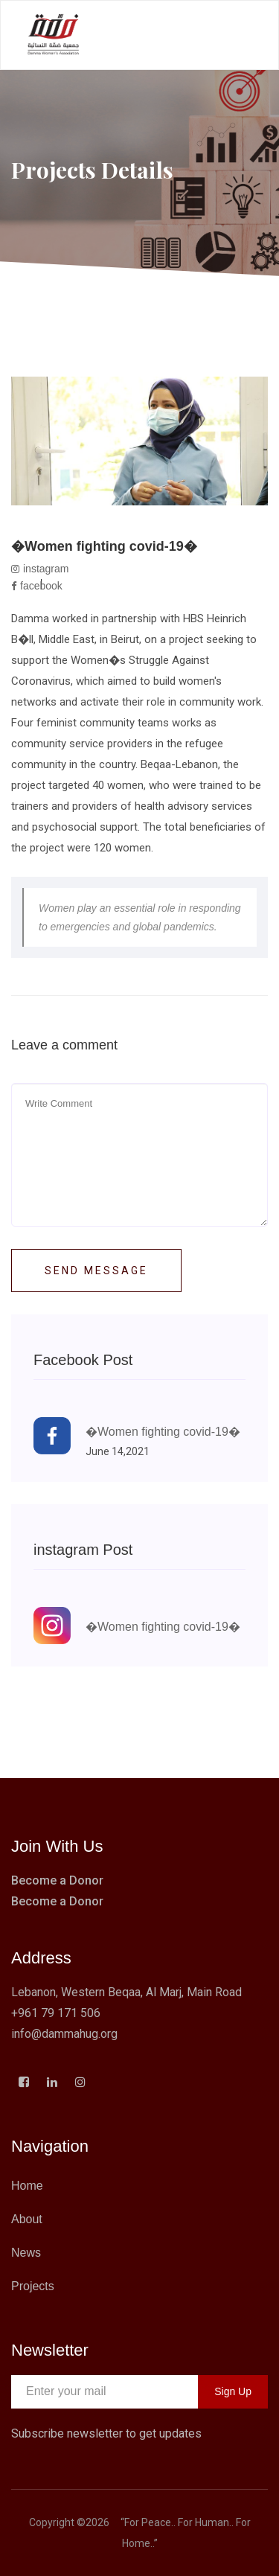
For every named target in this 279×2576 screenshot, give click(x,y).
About (26, 2219)
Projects (32, 2286)
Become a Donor (57, 1880)
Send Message (96, 1270)
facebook (36, 586)
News (26, 2252)
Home (27, 2185)
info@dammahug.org (64, 2034)
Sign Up (232, 2391)
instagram (39, 569)
